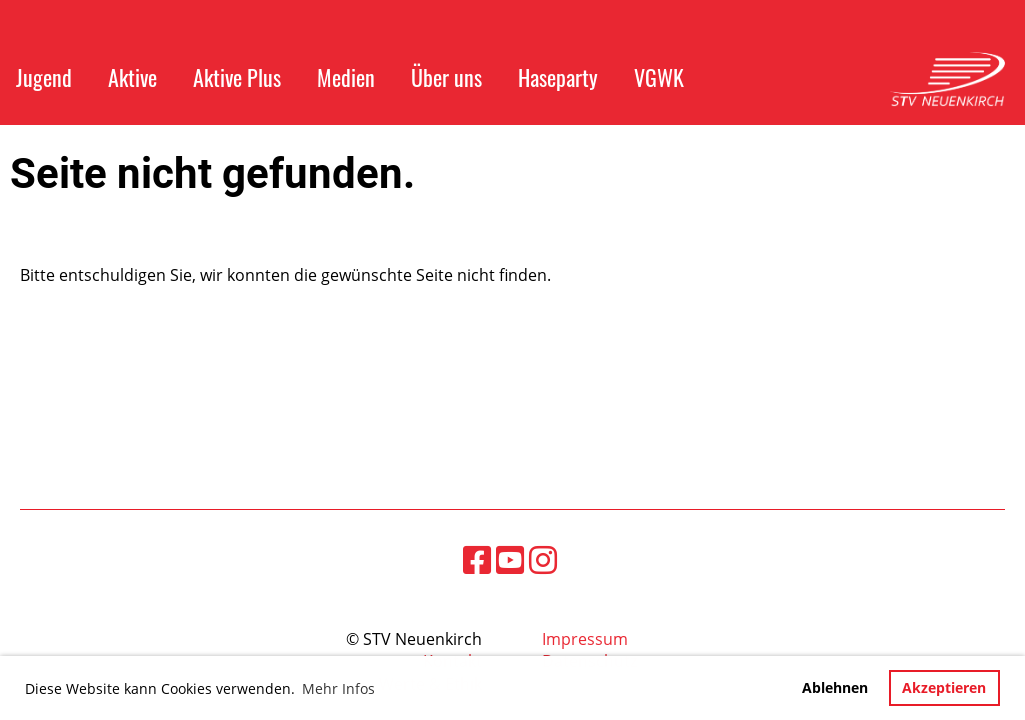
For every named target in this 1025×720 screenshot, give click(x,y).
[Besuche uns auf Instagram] (543, 559)
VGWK (659, 77)
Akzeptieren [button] (944, 687)
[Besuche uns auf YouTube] (510, 559)
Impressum (585, 639)
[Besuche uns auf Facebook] (477, 559)
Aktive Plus (237, 77)
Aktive (132, 77)
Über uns (446, 77)
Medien (346, 77)
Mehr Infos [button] (338, 688)
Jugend (44, 77)
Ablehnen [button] (835, 687)
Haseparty (558, 77)
